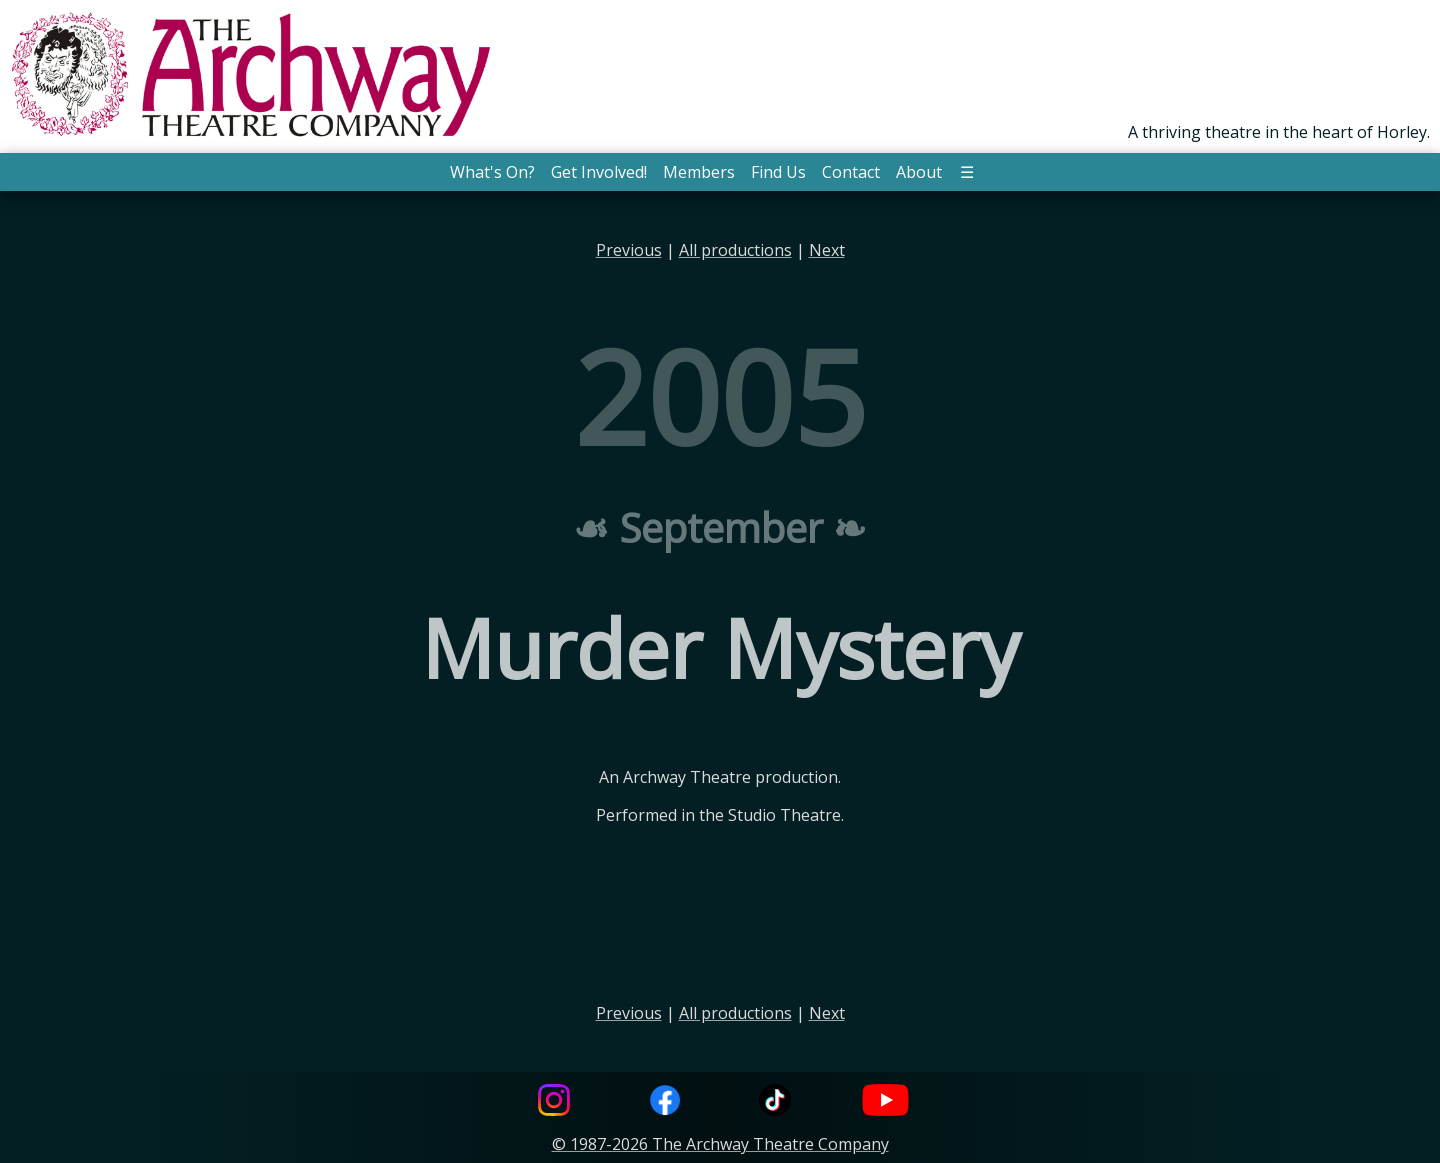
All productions (735, 250)
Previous (629, 250)
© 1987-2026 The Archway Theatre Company (720, 1144)
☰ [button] (967, 172)
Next (827, 250)
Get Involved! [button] (599, 172)
